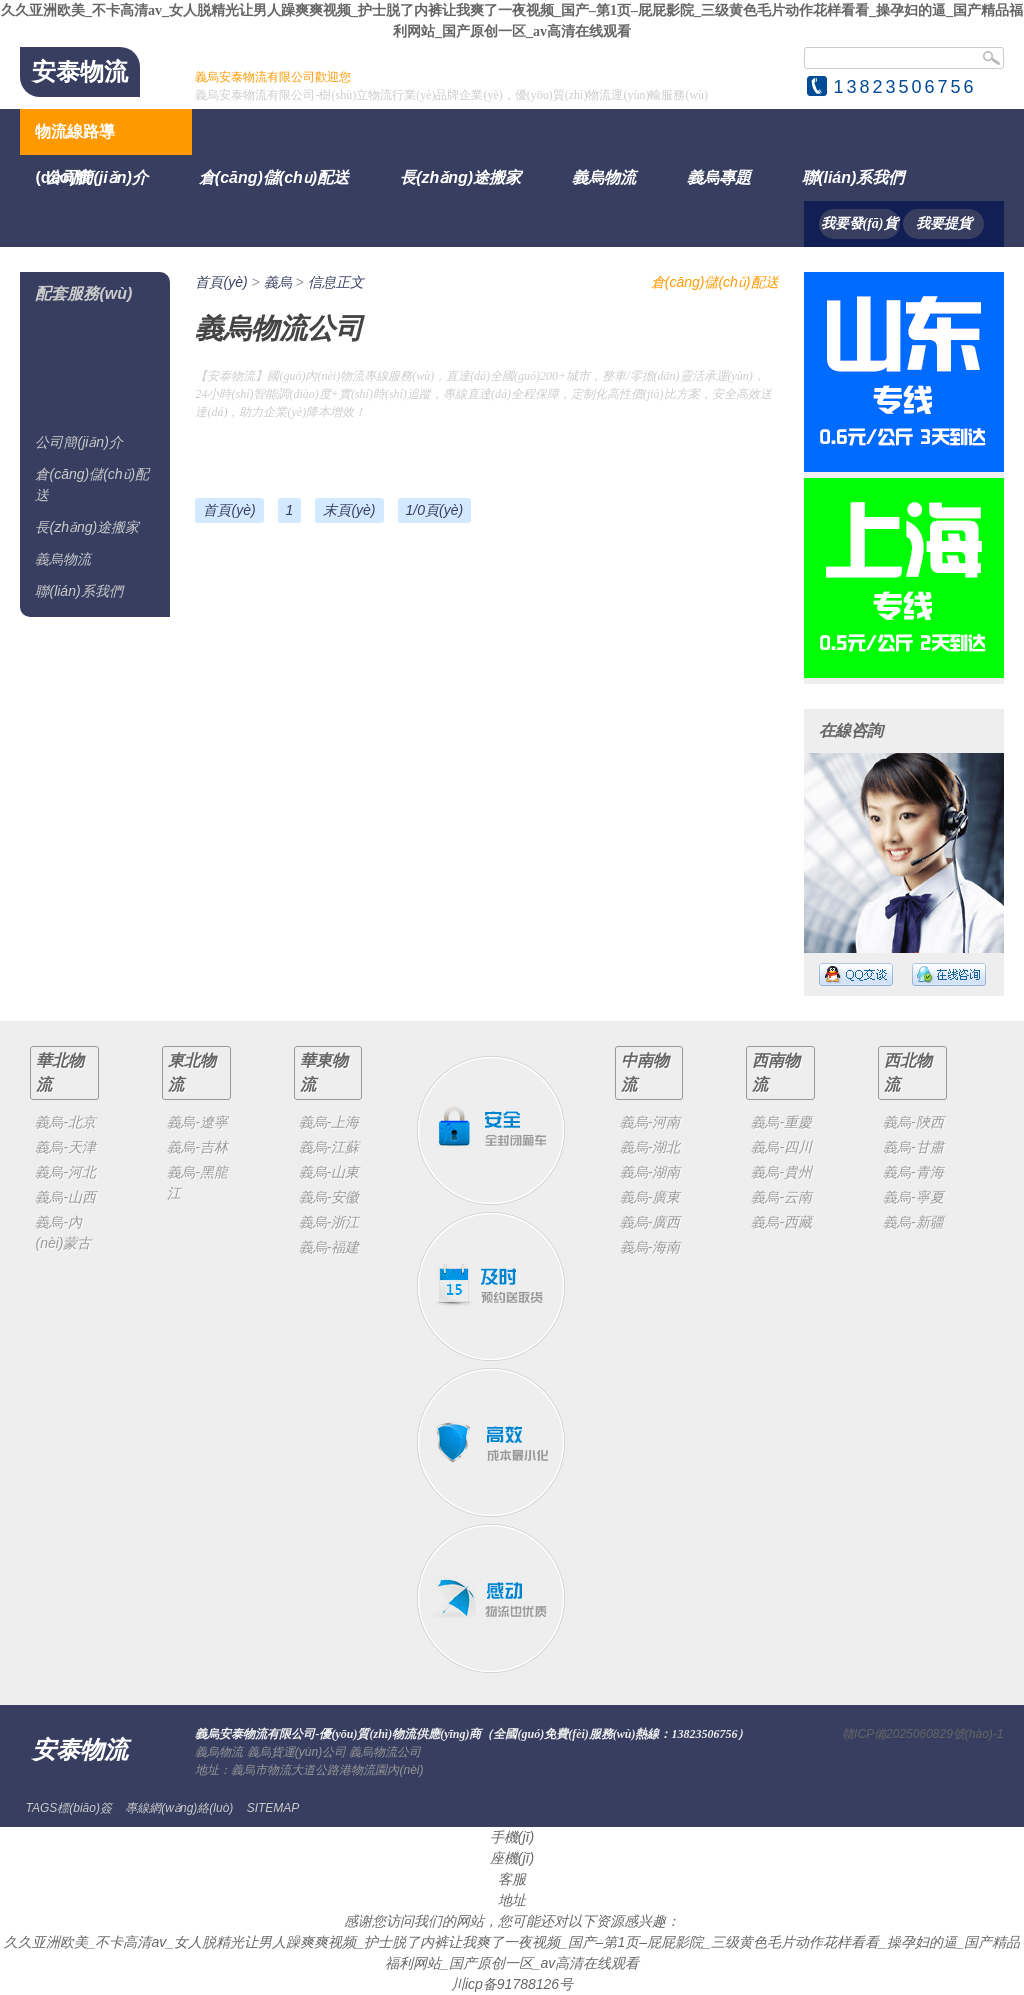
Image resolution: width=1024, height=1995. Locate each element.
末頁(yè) (349, 510)
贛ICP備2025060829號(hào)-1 (922, 1734)
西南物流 (776, 1072)
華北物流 (60, 1072)
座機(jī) (512, 1858)
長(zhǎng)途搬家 (460, 177)
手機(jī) (512, 1837)
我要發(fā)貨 (859, 223)
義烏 (278, 282)
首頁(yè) (221, 282)
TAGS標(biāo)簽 (68, 1808)
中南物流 (645, 1072)
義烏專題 (719, 177)
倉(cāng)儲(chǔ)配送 (274, 177)
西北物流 (908, 1072)
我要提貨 (944, 223)
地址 (512, 1900)
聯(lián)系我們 (853, 177)
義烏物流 (604, 177)
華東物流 (324, 1072)
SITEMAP (273, 1808)
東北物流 (192, 1072)
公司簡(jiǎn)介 (96, 177)
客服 (512, 1879)
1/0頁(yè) (435, 510)
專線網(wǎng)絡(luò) (179, 1808)
